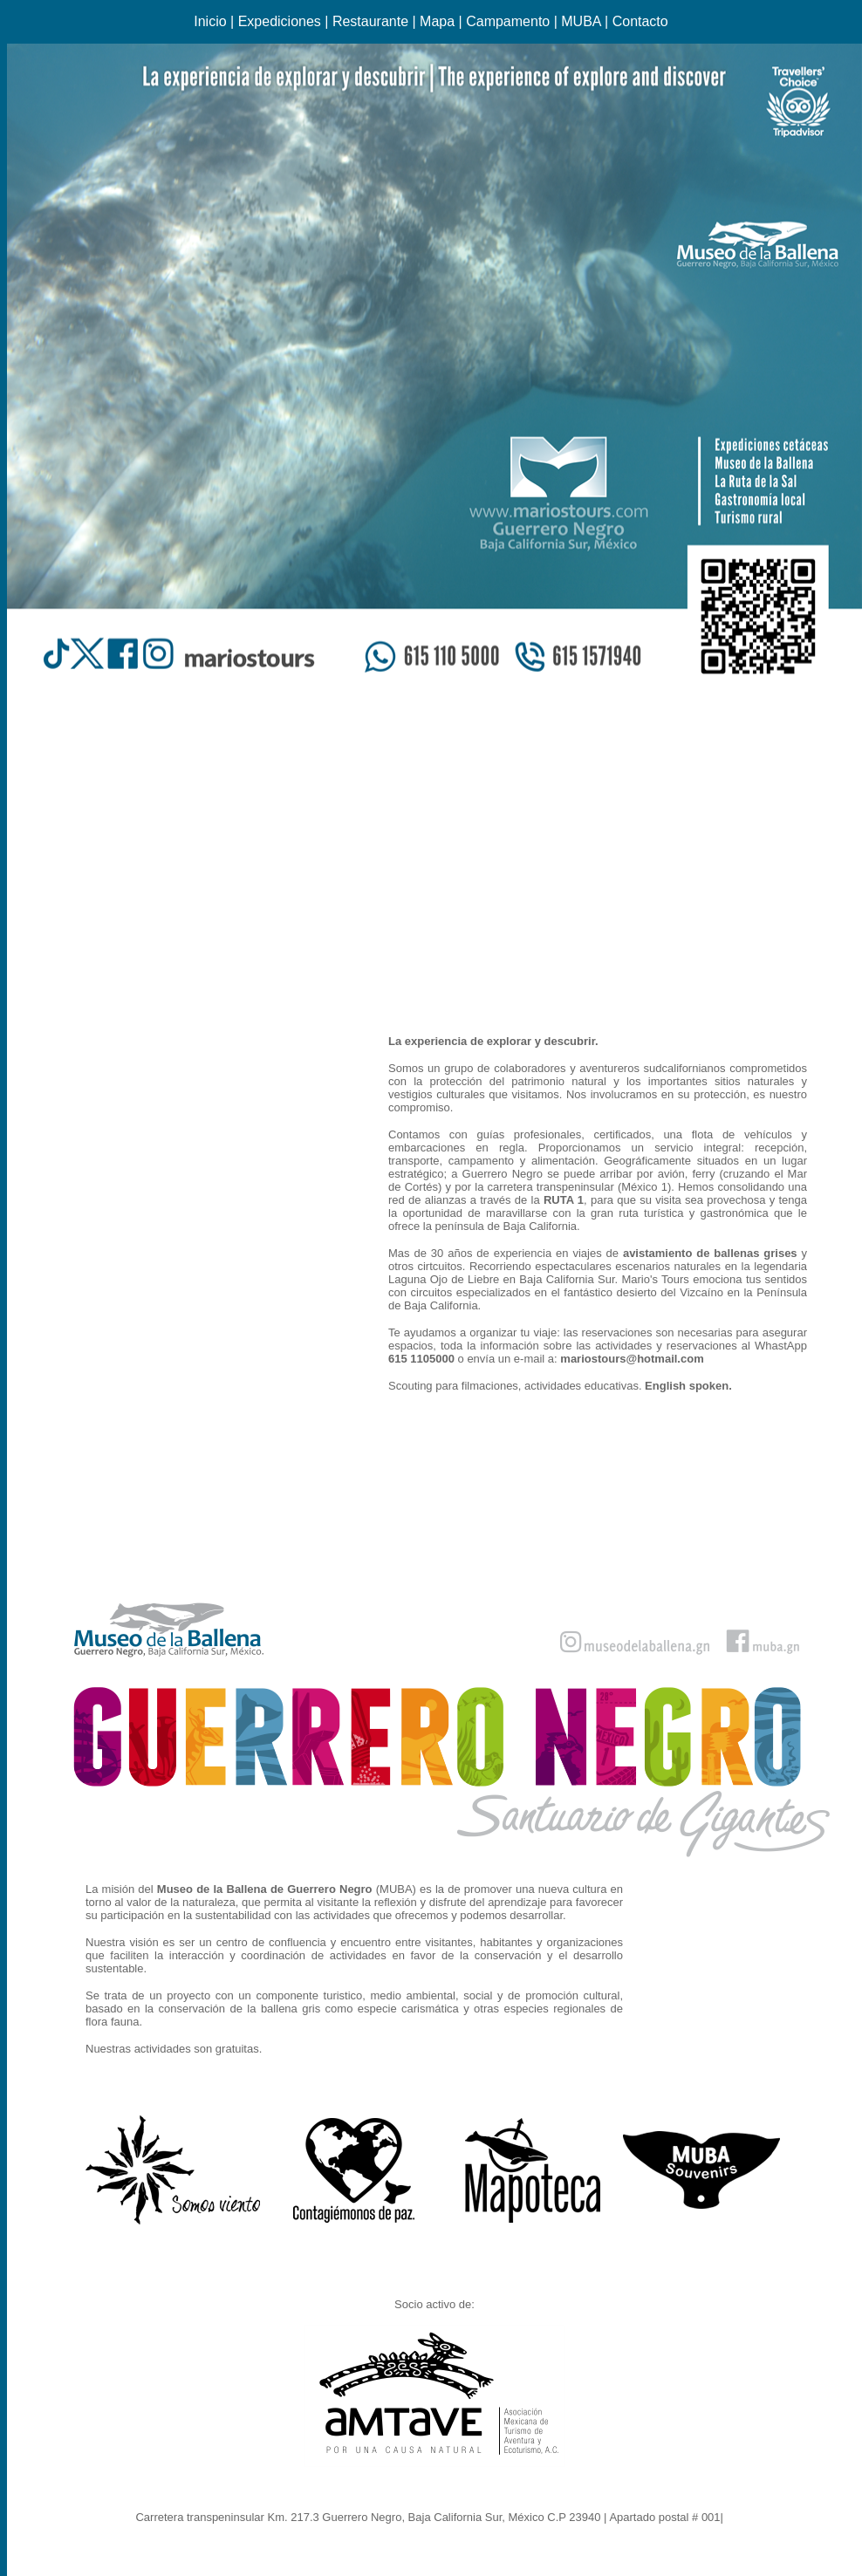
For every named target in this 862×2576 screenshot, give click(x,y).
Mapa (437, 21)
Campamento (508, 21)
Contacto (640, 21)
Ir (730, 2517)
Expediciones (279, 21)
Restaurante (370, 21)
